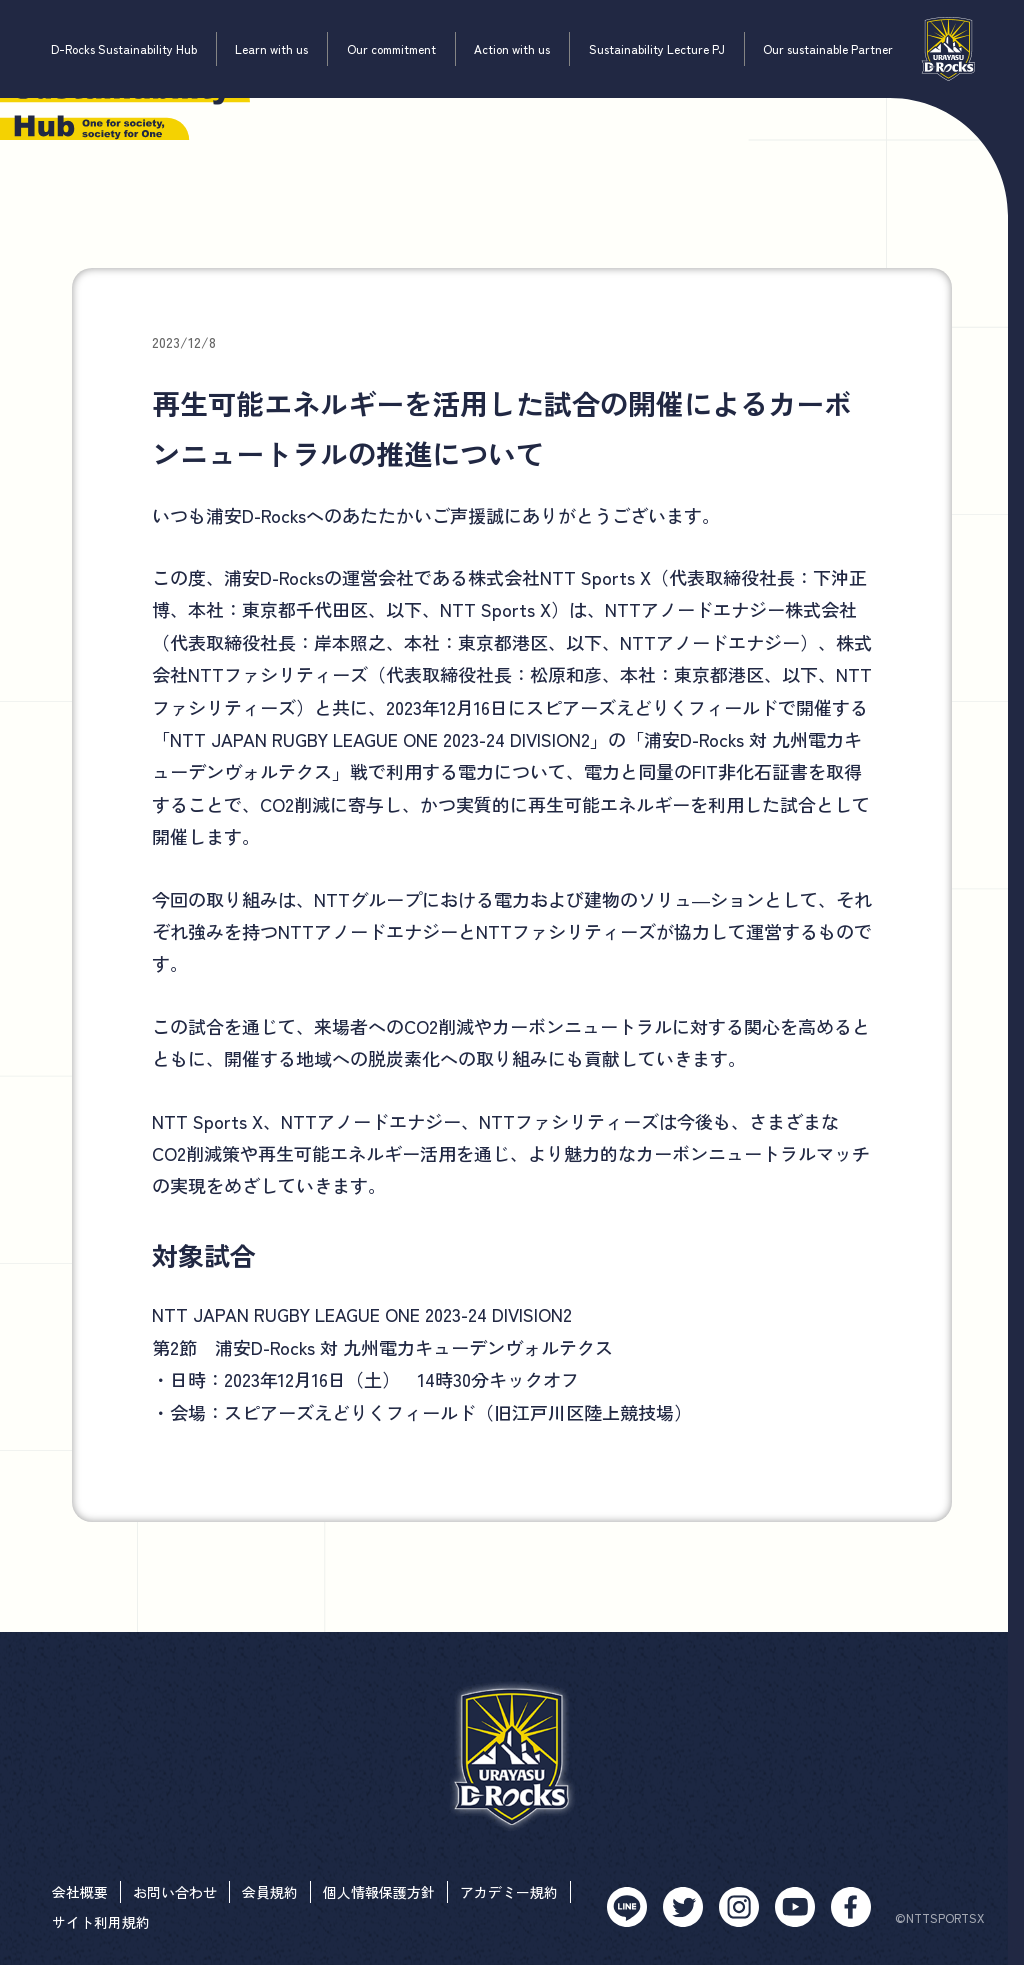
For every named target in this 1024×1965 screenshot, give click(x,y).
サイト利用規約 (101, 1922)
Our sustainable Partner (828, 48)
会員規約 (270, 1892)
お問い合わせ (175, 1892)
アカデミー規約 (509, 1892)
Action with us (512, 48)
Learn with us (271, 48)
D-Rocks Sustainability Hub (124, 48)
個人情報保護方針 (379, 1892)
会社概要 (80, 1892)
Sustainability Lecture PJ (657, 48)
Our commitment (391, 48)
